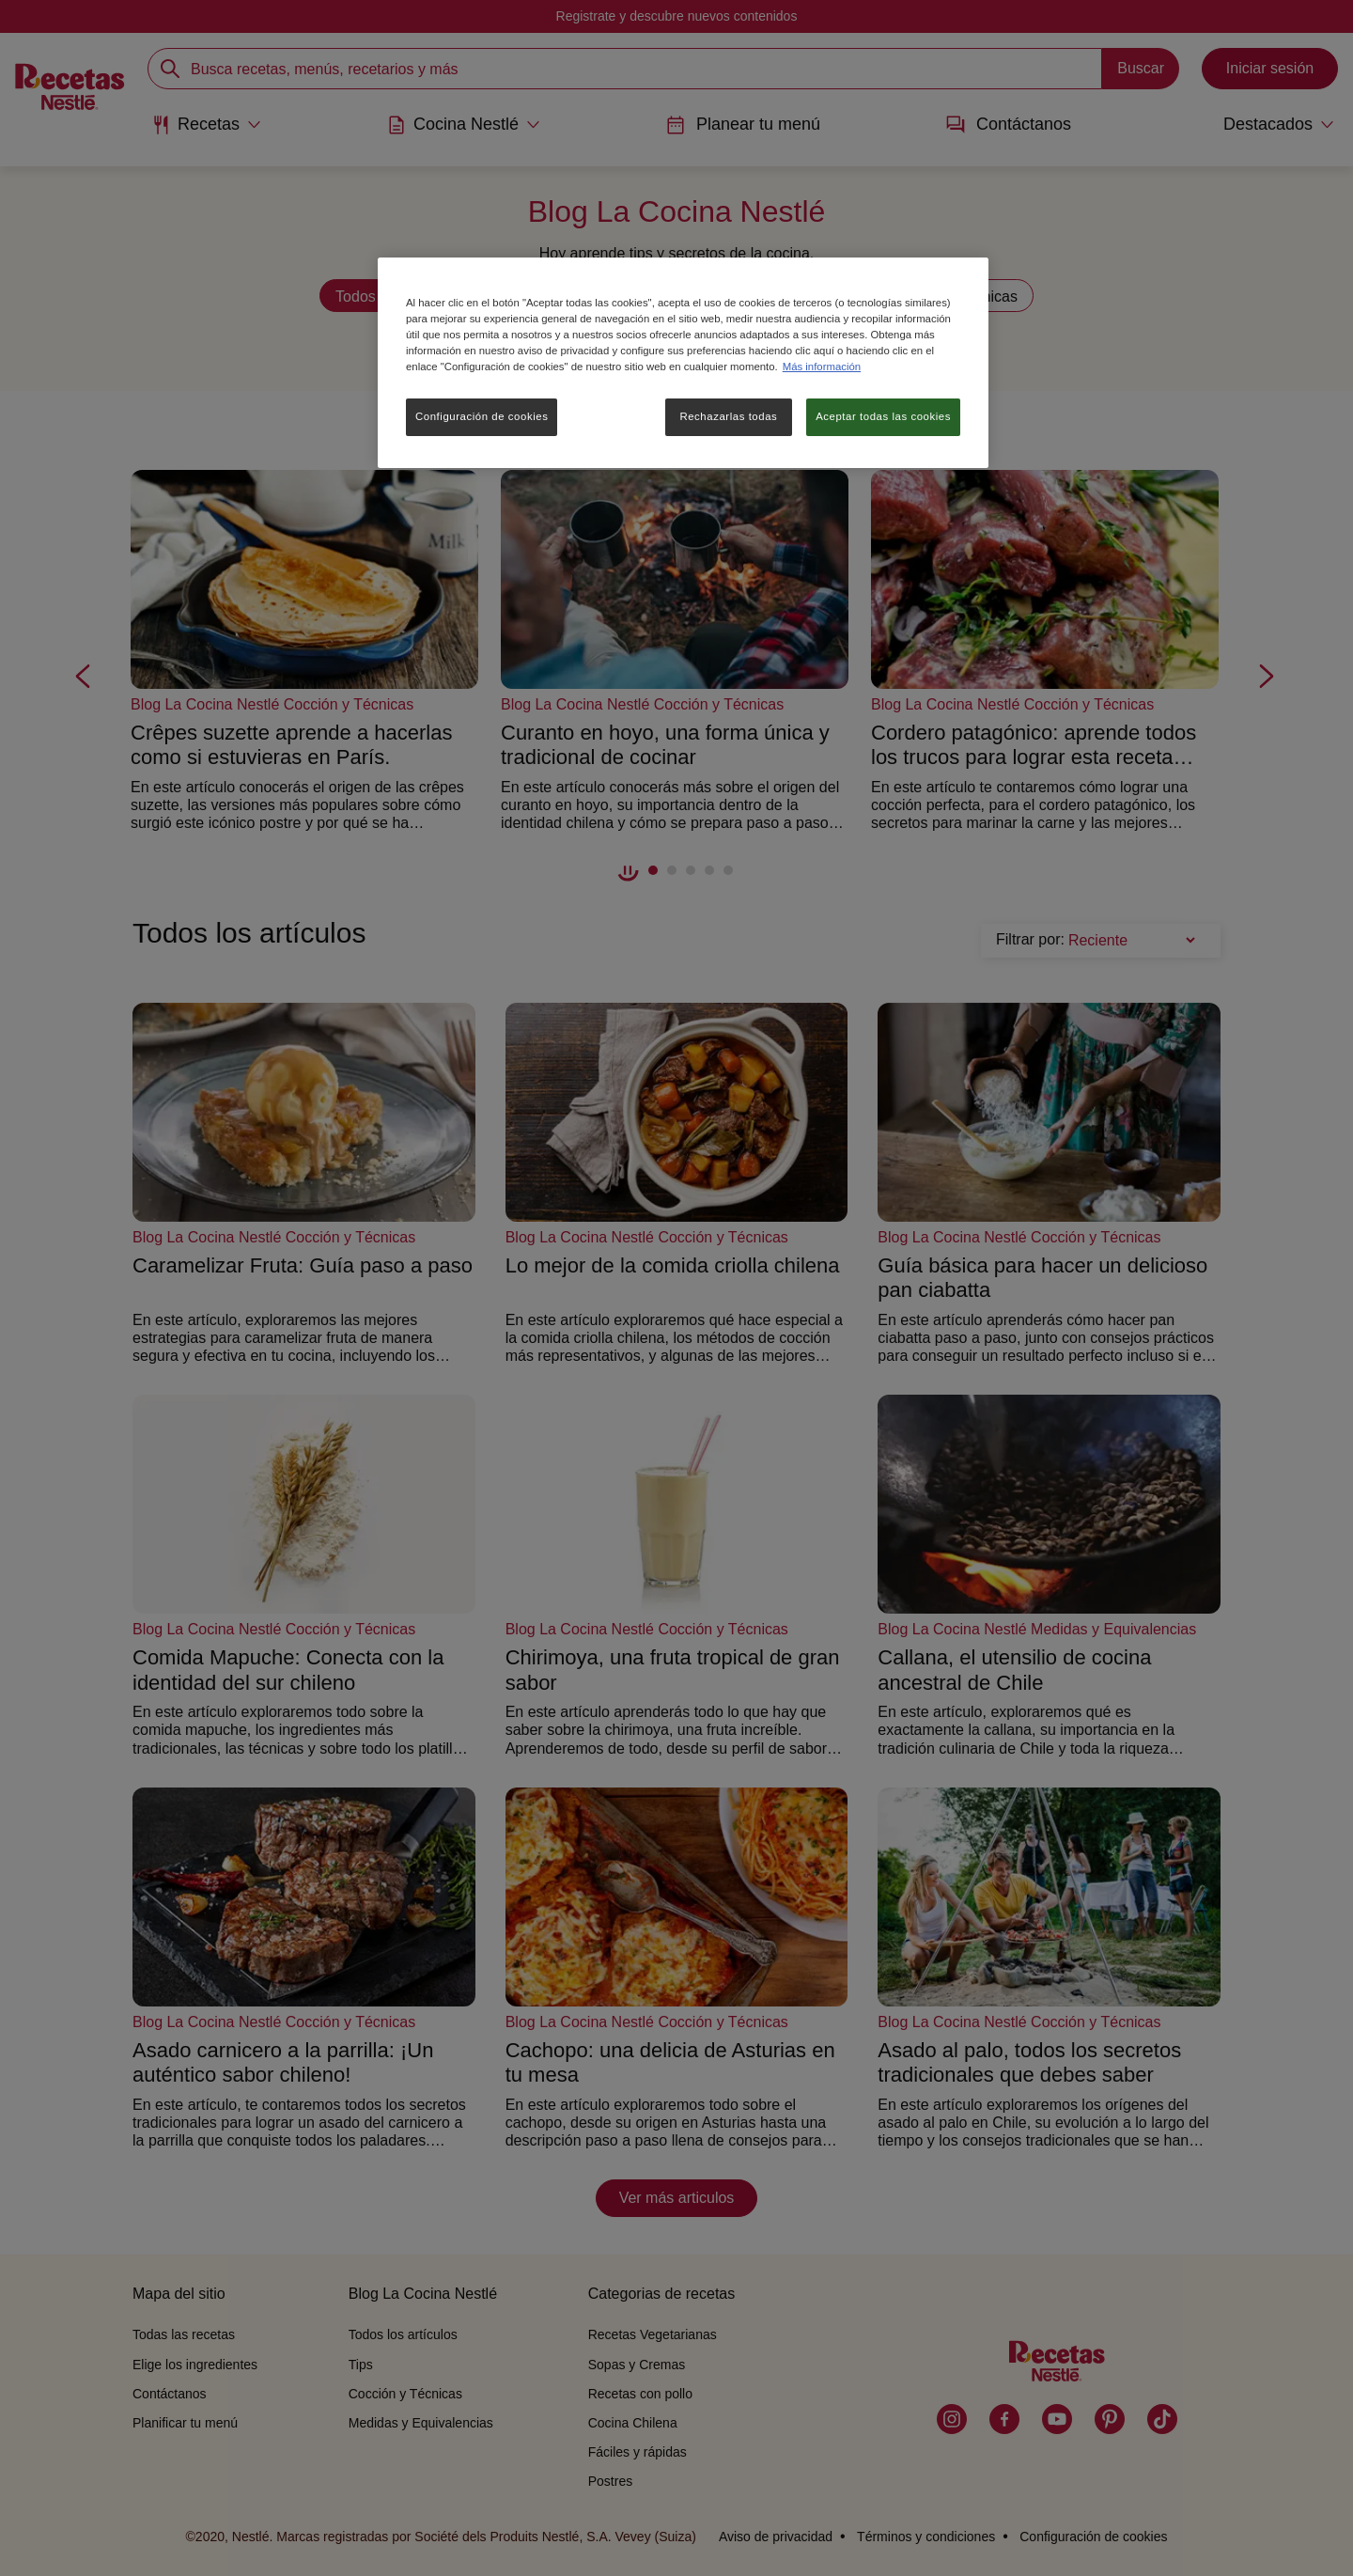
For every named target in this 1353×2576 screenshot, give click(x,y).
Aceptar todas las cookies (883, 416)
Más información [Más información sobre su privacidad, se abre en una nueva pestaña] (822, 366)
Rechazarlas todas (728, 416)
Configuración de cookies (481, 416)
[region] (683, 363)
